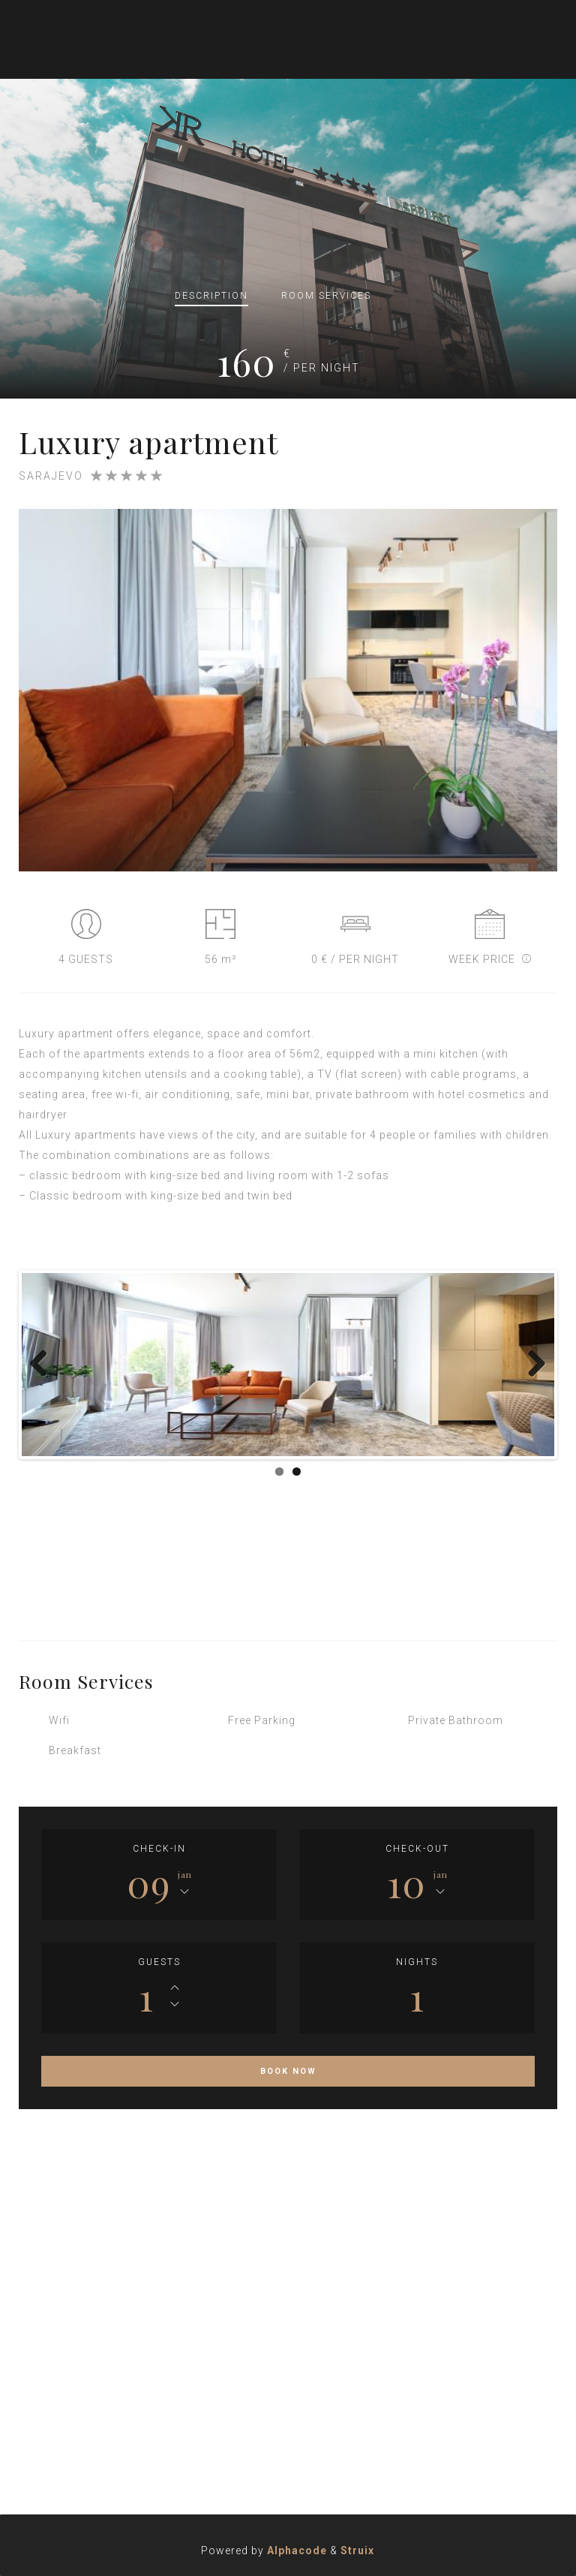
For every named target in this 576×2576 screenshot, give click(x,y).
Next (532, 1365)
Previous (44, 1365)
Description (211, 295)
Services (326, 295)
